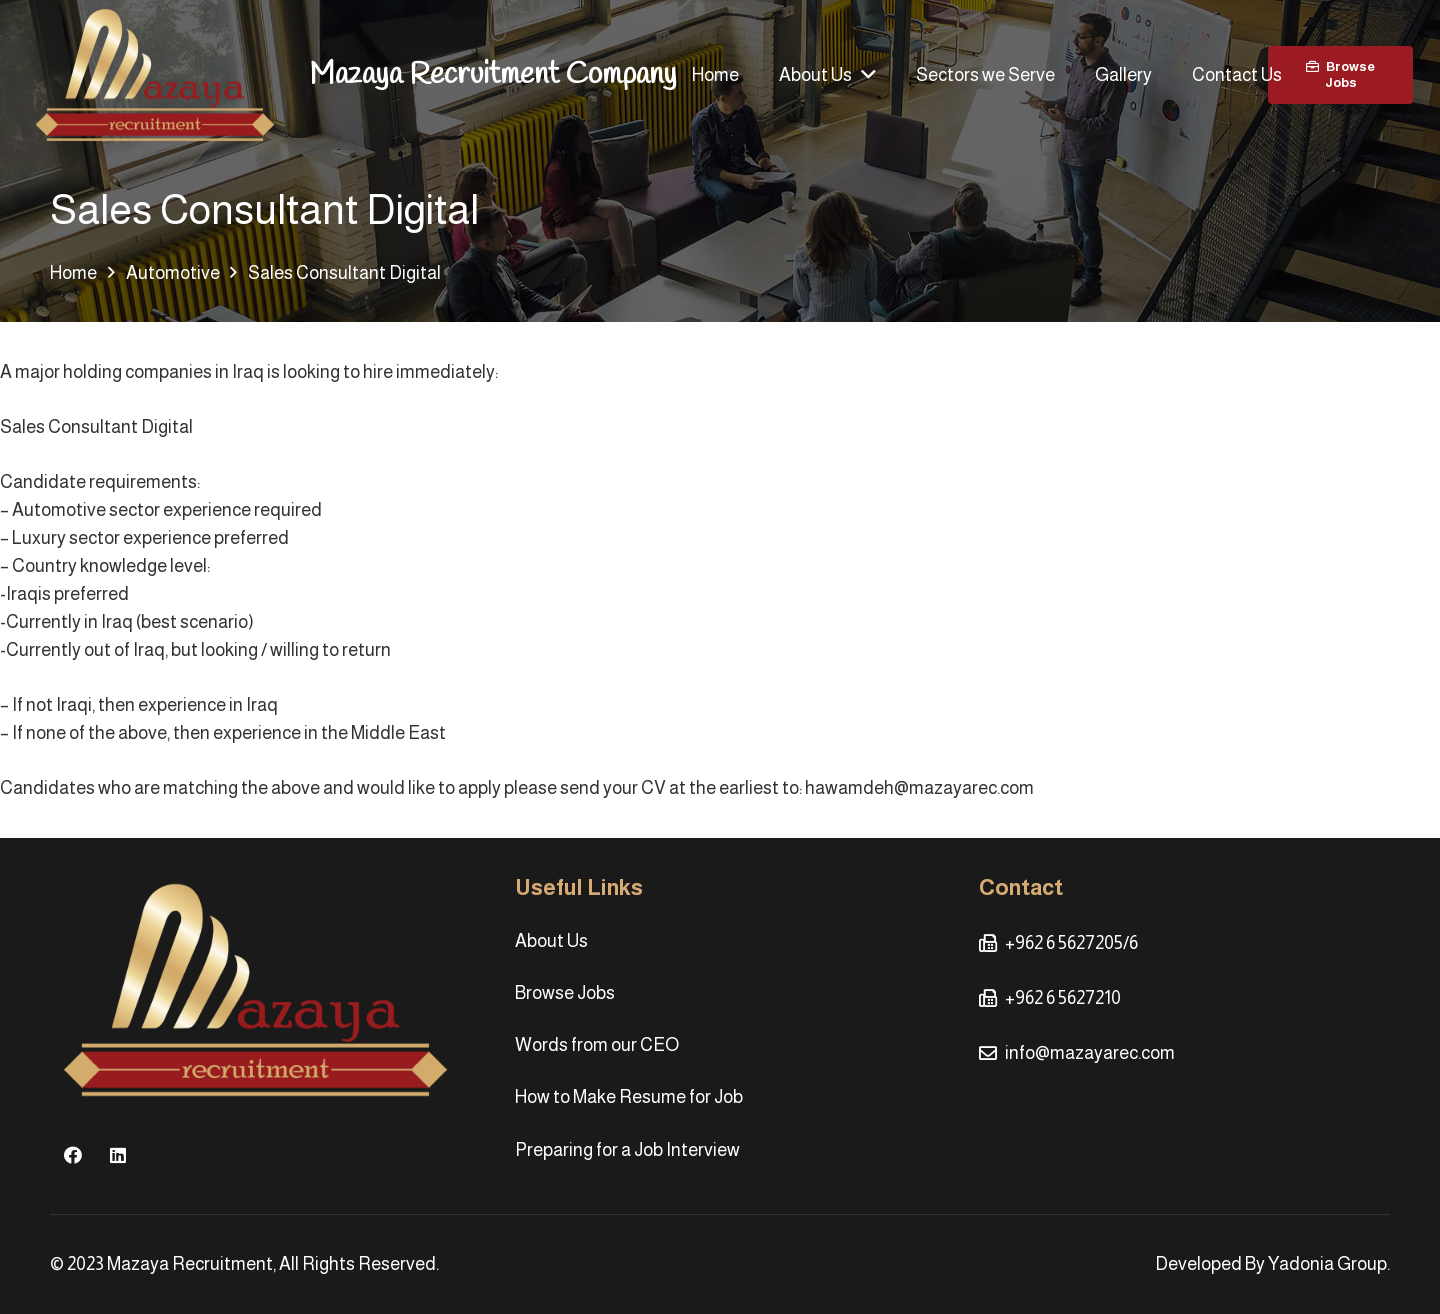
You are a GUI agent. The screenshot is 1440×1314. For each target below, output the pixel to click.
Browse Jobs (565, 993)
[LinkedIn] (117, 1155)
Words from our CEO (597, 1045)
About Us (551, 941)
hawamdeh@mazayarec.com (919, 788)
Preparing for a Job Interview (627, 1150)
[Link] (155, 75)
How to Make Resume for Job (629, 1097)
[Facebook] (72, 1155)
